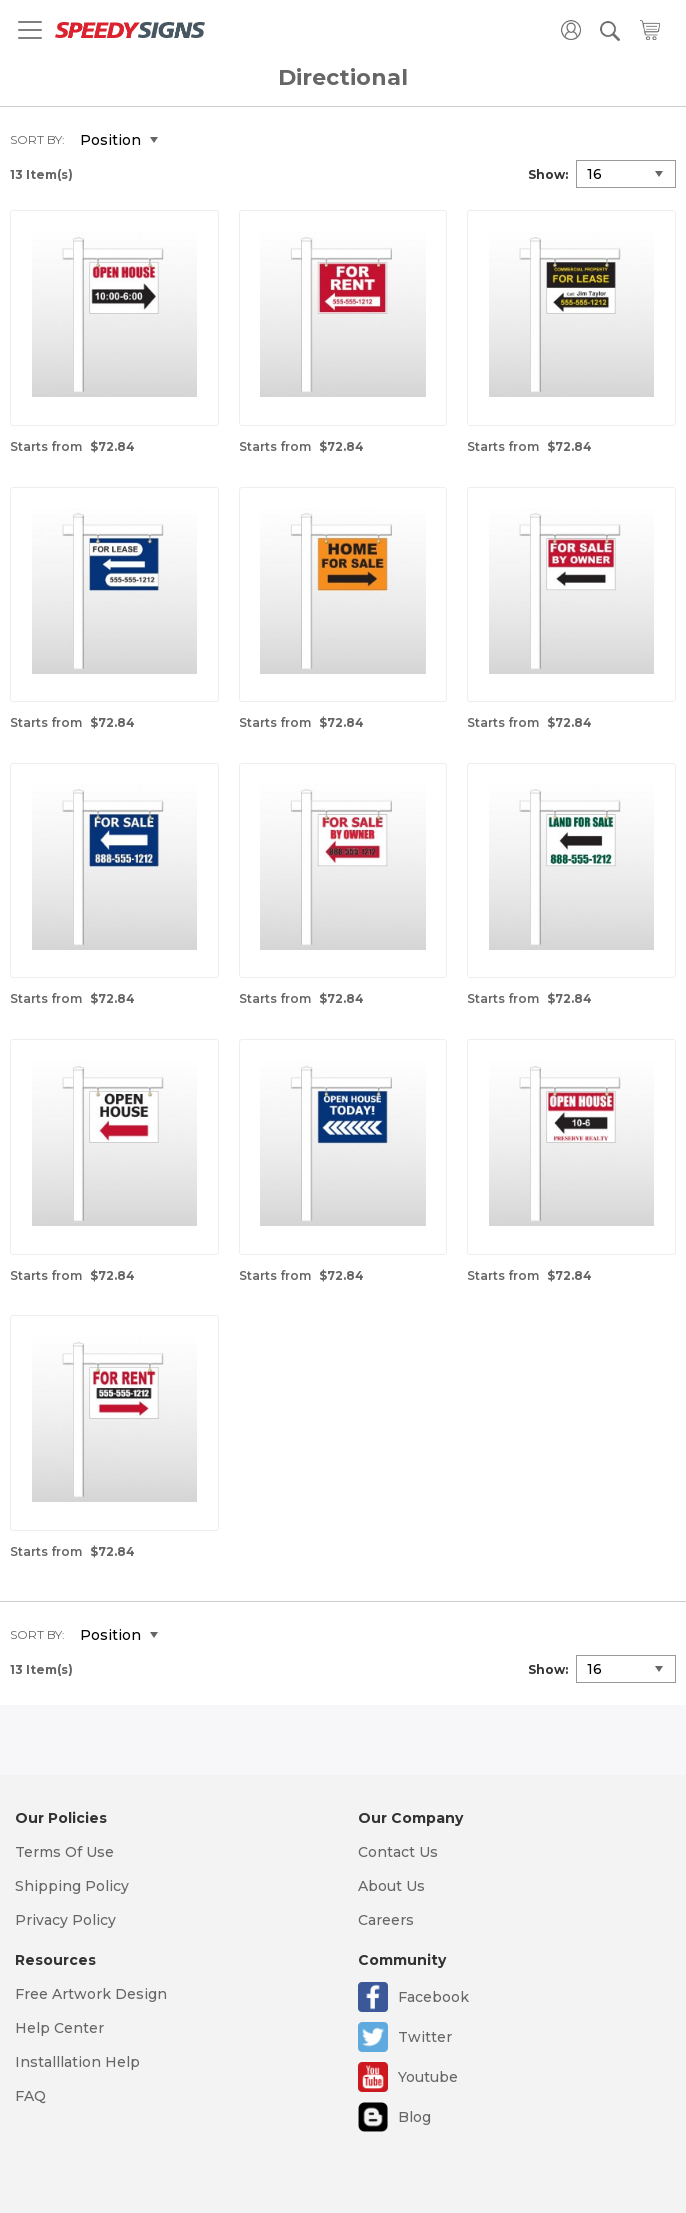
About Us (391, 1886)
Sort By (36, 139)
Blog (414, 2117)
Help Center (59, 2028)
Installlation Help (77, 2062)
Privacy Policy (65, 1920)
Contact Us (398, 1852)
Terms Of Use (64, 1852)
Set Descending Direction (188, 141)
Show (546, 174)
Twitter (425, 2037)
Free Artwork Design (91, 1994)
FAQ (30, 2096)
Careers (386, 1920)
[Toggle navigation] (30, 30)
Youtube (428, 2077)
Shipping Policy (72, 1886)
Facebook (433, 1997)
